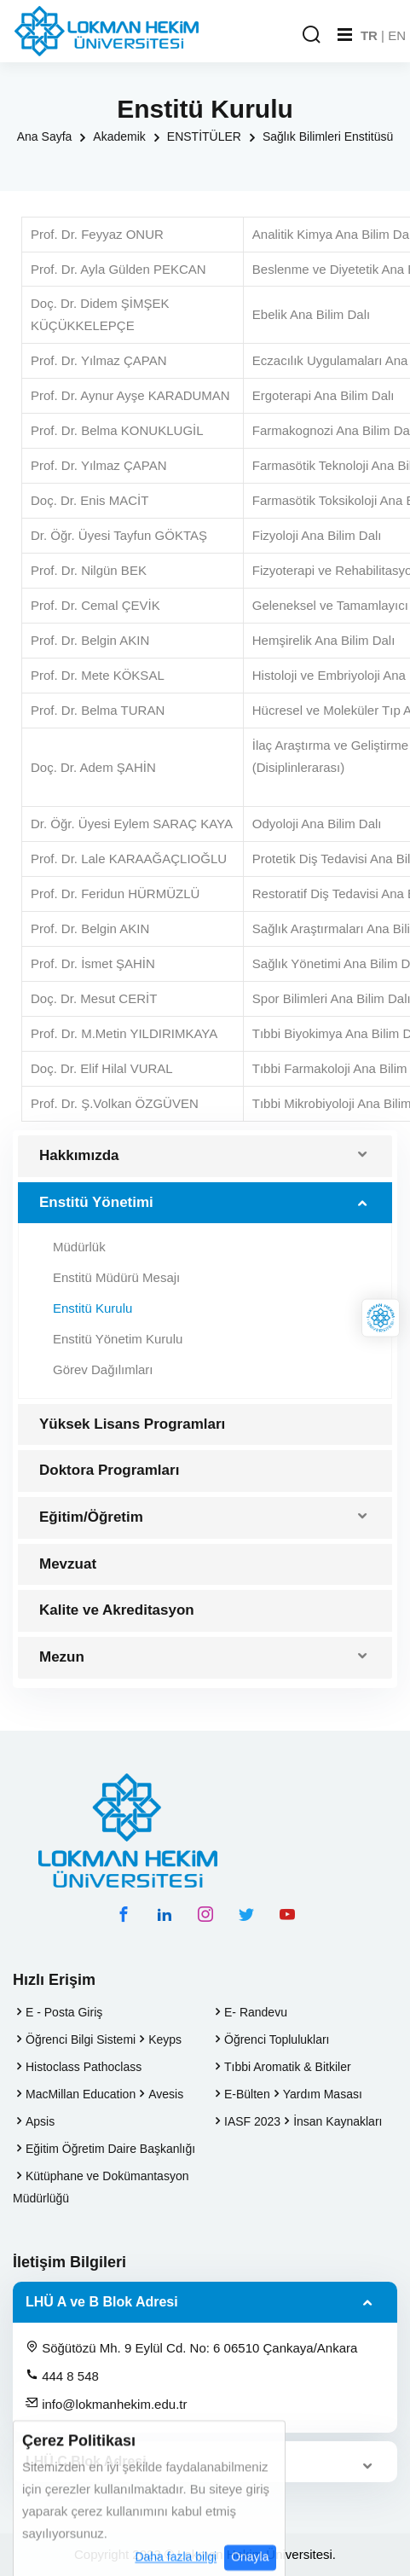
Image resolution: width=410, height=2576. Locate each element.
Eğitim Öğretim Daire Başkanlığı (110, 2148)
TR (369, 35)
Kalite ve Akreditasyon (116, 1610)
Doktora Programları (109, 1470)
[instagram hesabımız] (205, 1914)
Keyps (165, 2039)
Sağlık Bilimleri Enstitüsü (328, 136)
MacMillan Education (81, 2094)
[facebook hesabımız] (123, 1914)
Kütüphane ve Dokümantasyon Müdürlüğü (100, 2187)
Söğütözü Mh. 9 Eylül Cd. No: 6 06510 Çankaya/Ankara (191, 2347)
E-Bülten (247, 2094)
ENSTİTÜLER (204, 136)
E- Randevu (255, 2012)
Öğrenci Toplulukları (276, 2039)
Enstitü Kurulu (92, 1308)
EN (397, 35)
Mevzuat (67, 1564)
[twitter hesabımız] (246, 1914)
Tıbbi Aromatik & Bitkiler (287, 2067)
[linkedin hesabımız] (164, 1914)
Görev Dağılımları (103, 1369)
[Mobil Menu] (345, 35)
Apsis (40, 2121)
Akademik (119, 136)
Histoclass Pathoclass (83, 2067)
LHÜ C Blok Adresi (86, 2461)
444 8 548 (62, 2375)
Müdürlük (79, 1246)
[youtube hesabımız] (287, 1914)
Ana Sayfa (44, 136)
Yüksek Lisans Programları (132, 1424)
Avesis (165, 2094)
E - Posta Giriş (64, 2012)
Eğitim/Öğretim (91, 1517)
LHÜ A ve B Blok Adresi (102, 2302)
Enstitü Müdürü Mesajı (116, 1277)
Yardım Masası (322, 2094)
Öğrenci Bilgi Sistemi (81, 2039)
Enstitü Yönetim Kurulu (117, 1339)
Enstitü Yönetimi (96, 1202)
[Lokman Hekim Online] (380, 1318)
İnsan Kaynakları (337, 2121)
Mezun (61, 1657)
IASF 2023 (252, 2121)
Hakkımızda (79, 1155)
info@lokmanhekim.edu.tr (106, 2403)
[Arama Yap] (311, 35)
